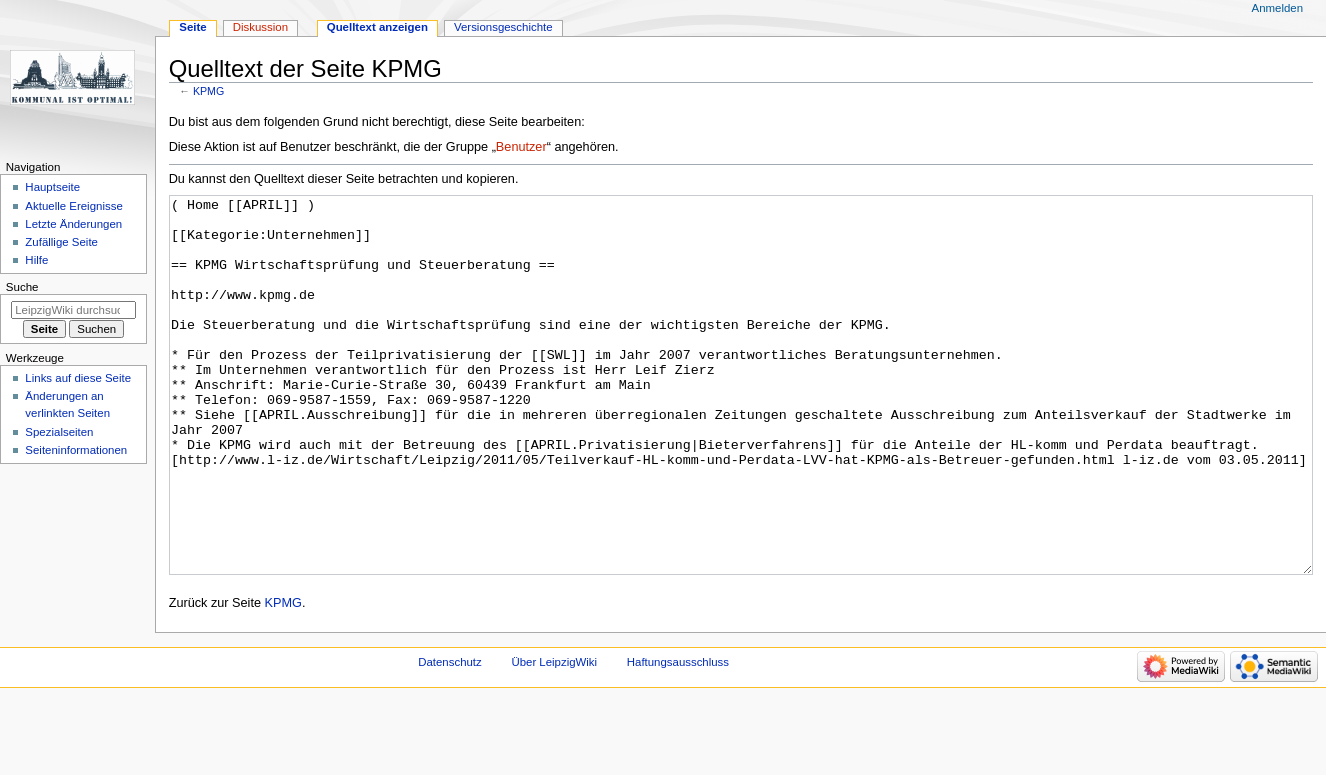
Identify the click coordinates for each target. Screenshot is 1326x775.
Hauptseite (52, 187)
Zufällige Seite (61, 242)
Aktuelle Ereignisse (73, 206)
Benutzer (521, 147)
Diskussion (260, 27)
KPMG (208, 91)
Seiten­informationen (76, 450)
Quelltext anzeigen (377, 27)
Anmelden (1278, 8)
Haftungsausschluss (678, 737)
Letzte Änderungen (73, 224)
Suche (22, 287)
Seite (192, 27)
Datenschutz (450, 737)
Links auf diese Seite (78, 378)
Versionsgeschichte (503, 27)
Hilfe (36, 260)
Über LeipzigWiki (554, 737)
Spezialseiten (59, 432)
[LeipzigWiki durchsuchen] (73, 310)
